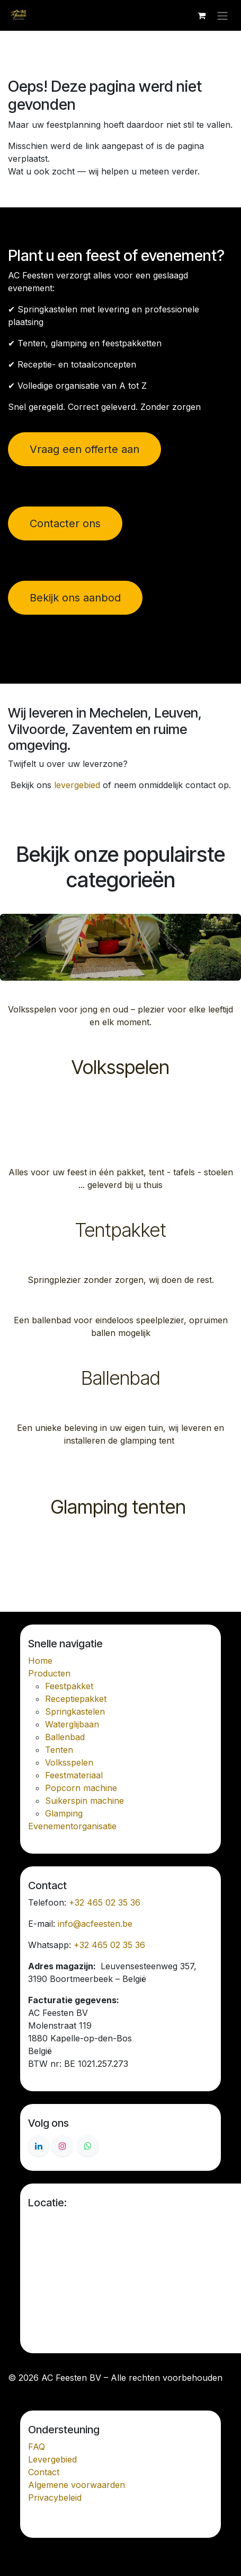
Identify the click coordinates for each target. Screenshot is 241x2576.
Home (40, 1660)
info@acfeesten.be (95, 1923)
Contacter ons (65, 523)
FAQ (36, 2446)
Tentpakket (120, 1230)
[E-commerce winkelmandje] (201, 15)
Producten (49, 1673)
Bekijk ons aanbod (75, 597)
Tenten (59, 1749)
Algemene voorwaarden (76, 2484)
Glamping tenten (120, 1506)
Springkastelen (75, 1711)
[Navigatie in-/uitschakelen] (222, 15)
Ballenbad (120, 1378)
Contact (43, 2472)
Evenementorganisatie (72, 1826)
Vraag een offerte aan (84, 449)
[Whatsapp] (88, 2145)
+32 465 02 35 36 (104, 1902)
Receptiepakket (75, 1698)
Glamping (64, 1813)
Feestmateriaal (74, 1775)
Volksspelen (120, 1067)
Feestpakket (69, 1686)
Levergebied (52, 2459)
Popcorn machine (81, 1788)
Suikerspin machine (84, 1800)
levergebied (77, 785)
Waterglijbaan (72, 1724)
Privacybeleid (55, 2497)
